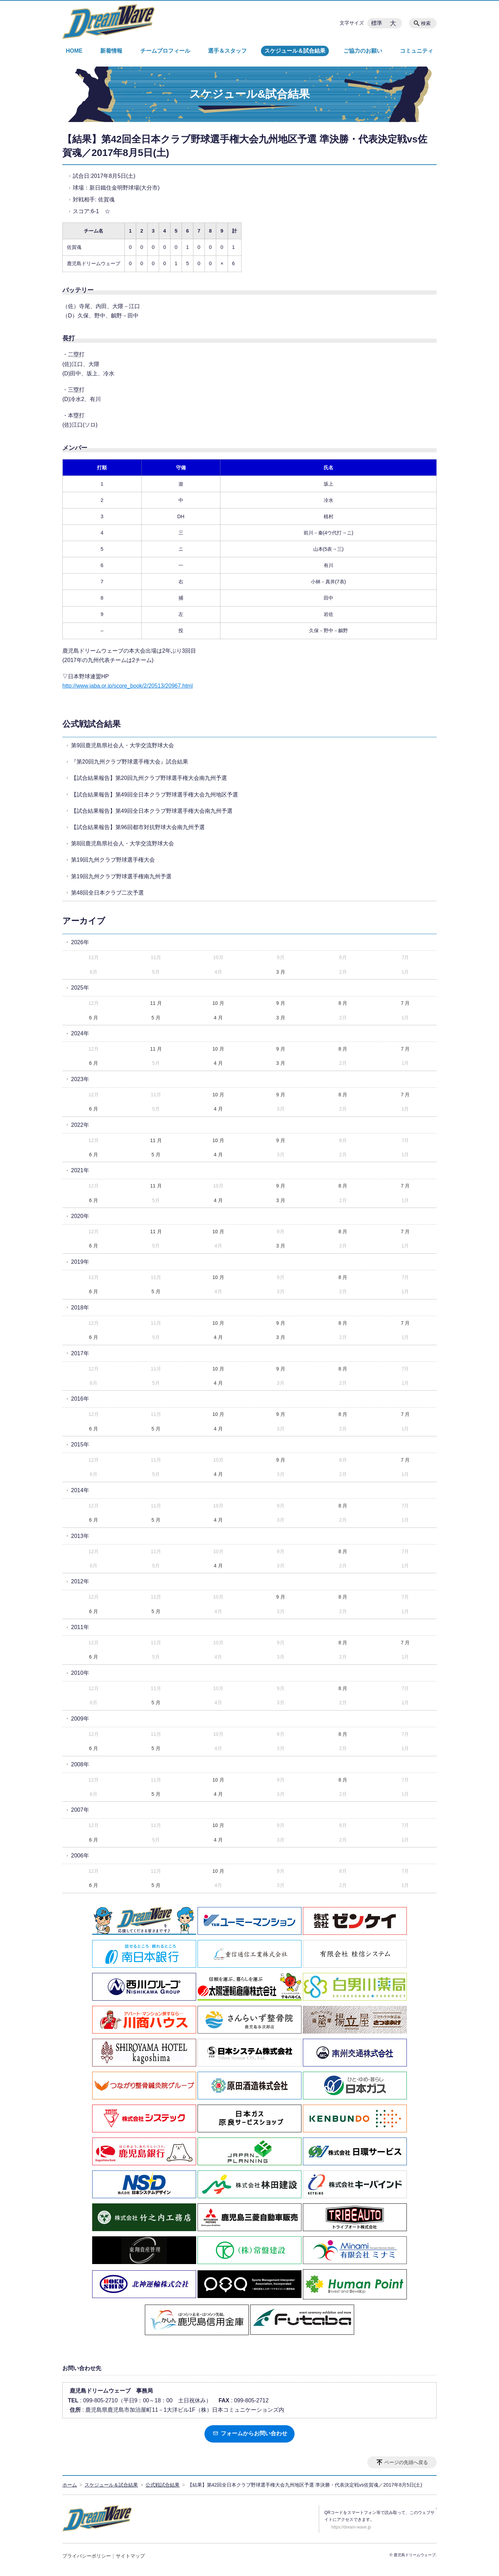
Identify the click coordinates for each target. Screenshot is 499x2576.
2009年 (80, 1719)
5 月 (155, 1017)
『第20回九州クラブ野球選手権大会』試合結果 (129, 762)
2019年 (80, 1262)
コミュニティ (416, 51)
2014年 (80, 1490)
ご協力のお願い (362, 51)
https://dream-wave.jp (351, 2527)
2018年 (80, 1308)
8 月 (343, 1003)
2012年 (80, 1581)
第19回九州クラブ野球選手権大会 (113, 860)
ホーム (69, 2485)
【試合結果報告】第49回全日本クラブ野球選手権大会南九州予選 (152, 811)
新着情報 (111, 51)
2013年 (80, 1536)
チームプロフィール (165, 51)
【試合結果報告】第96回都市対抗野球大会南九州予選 (138, 827)
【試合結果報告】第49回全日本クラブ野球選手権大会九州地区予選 (154, 795)
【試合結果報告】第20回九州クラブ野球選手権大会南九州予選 (149, 778)
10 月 (218, 1003)
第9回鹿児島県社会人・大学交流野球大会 (122, 745)
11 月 (155, 1003)
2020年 (80, 1216)
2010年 (80, 1673)
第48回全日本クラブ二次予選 (107, 893)
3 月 (280, 972)
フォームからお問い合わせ (250, 2433)
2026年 (80, 942)
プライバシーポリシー (86, 2556)
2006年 (80, 1856)
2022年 (80, 1125)
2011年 (80, 1627)
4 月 (218, 1017)
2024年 (80, 1033)
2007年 (80, 1810)
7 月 (405, 1003)
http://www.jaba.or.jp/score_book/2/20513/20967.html (127, 686)
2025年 (80, 988)
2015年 (80, 1444)
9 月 (280, 1003)
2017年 (80, 1353)
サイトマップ (130, 2556)
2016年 (80, 1399)
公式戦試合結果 (91, 724)
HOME (74, 51)
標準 (376, 23)
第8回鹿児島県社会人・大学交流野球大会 (122, 843)
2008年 (80, 1764)
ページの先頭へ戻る (406, 2462)
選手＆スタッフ (227, 51)
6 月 (93, 1017)
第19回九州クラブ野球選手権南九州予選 (121, 876)
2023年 (80, 1079)
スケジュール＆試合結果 (294, 51)
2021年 (80, 1170)
